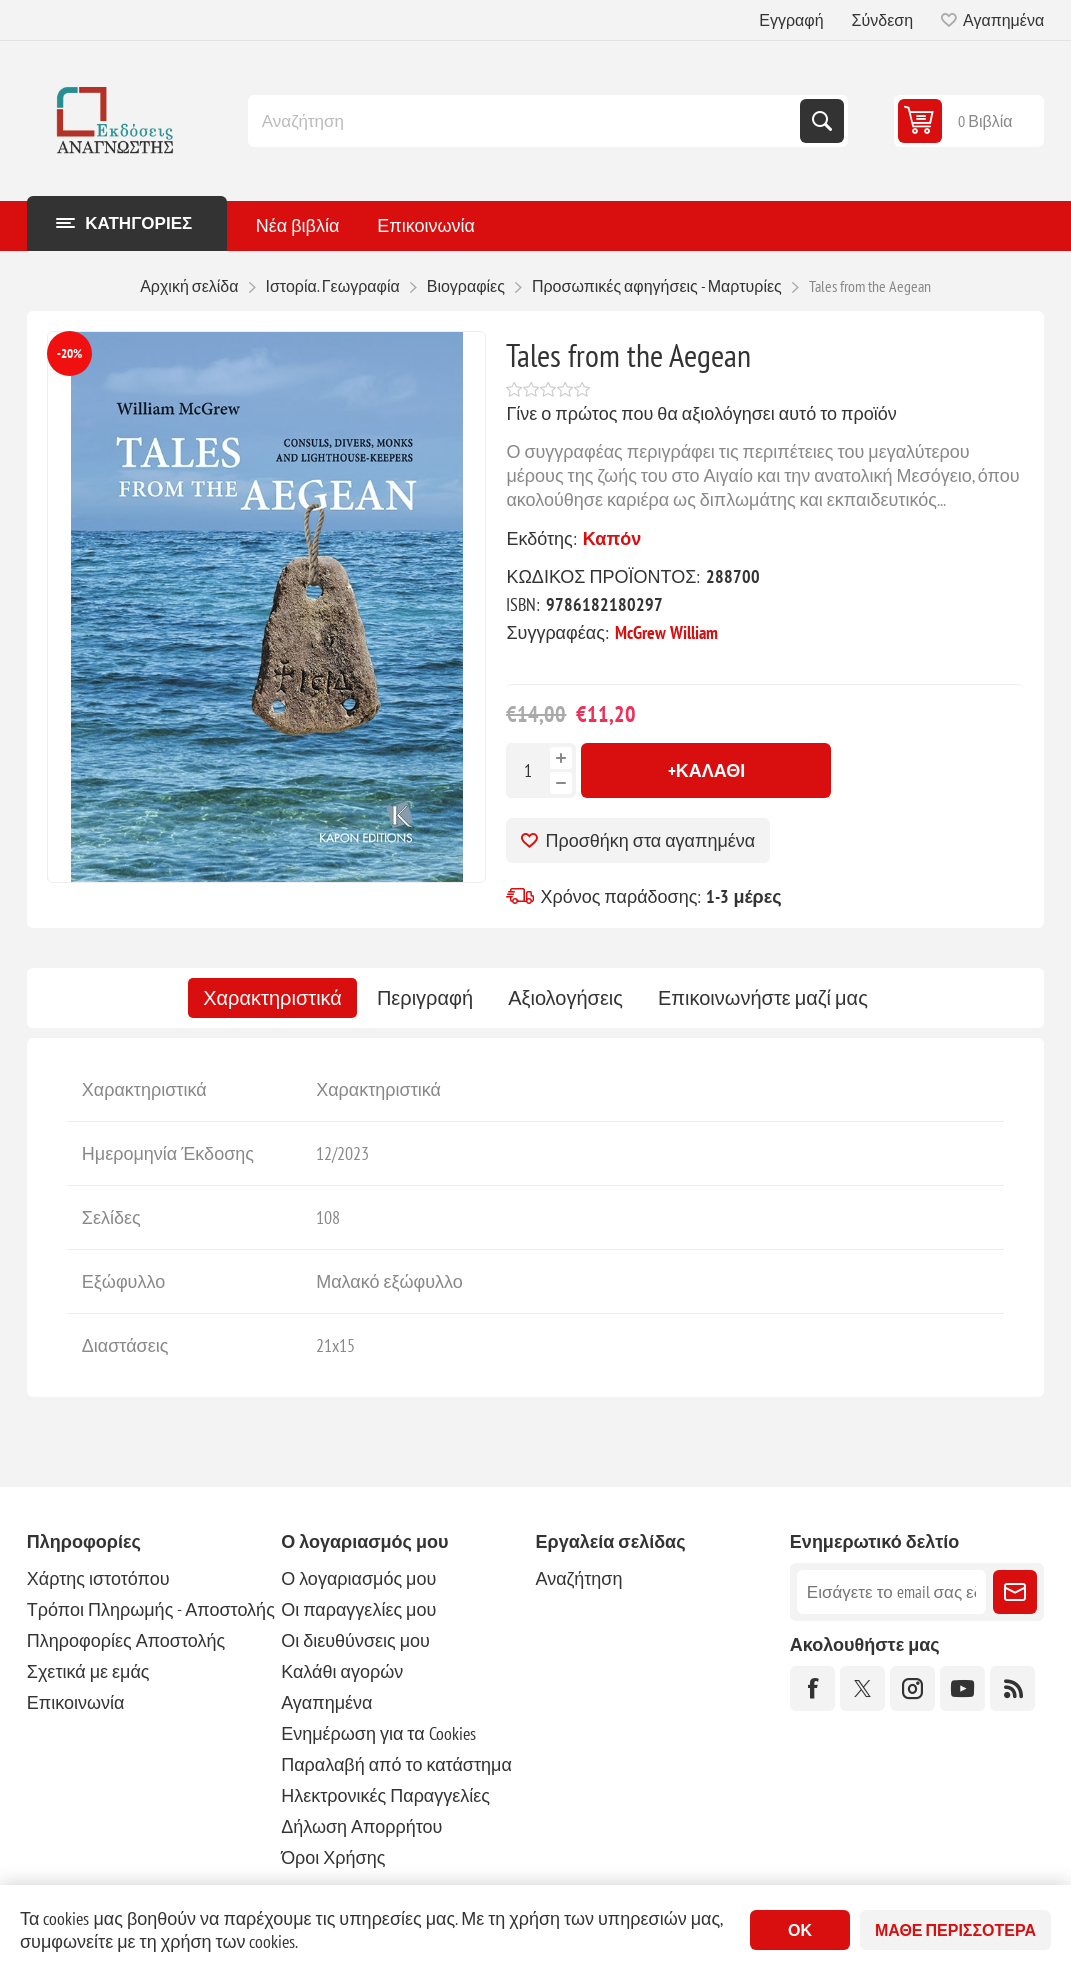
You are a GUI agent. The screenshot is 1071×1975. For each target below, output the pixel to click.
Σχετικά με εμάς (88, 1671)
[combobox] (526, 121)
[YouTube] (962, 1688)
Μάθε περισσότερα (955, 1930)
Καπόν (612, 538)
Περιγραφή (425, 998)
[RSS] (1012, 1688)
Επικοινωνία (76, 1702)
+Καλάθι (707, 770)
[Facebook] (812, 1688)
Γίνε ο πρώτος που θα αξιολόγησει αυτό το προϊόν (701, 413)
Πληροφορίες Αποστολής (126, 1640)
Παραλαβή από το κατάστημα (396, 1764)
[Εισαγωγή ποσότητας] (528, 770)
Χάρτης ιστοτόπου (98, 1578)
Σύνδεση (882, 20)
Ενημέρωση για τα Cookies (378, 1733)
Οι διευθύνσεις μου (355, 1640)
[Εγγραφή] (891, 1592)
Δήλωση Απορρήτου (361, 1826)
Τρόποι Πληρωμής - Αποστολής (151, 1609)
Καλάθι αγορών (342, 1671)
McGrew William (666, 632)
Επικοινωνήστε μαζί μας (763, 998)
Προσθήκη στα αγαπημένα (650, 840)
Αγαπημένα (326, 1702)
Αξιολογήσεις (565, 998)
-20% (69, 353)
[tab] (272, 998)
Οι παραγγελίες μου (358, 1609)
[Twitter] (862, 1688)
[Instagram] (912, 1688)
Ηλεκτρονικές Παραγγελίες (385, 1795)
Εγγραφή (791, 20)
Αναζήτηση (822, 121)
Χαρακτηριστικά (272, 998)
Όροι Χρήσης (333, 1857)
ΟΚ (800, 1930)
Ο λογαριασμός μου (358, 1578)
